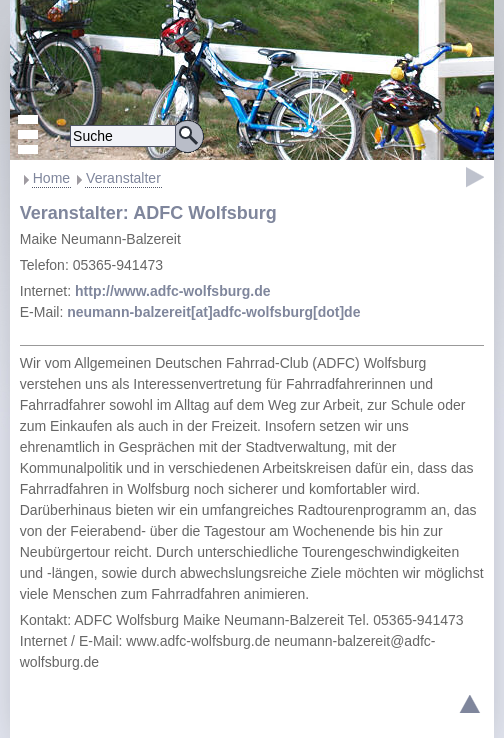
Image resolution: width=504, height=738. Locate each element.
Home (51, 178)
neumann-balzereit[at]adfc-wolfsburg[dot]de (213, 312)
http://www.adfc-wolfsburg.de (172, 291)
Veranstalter (123, 178)
